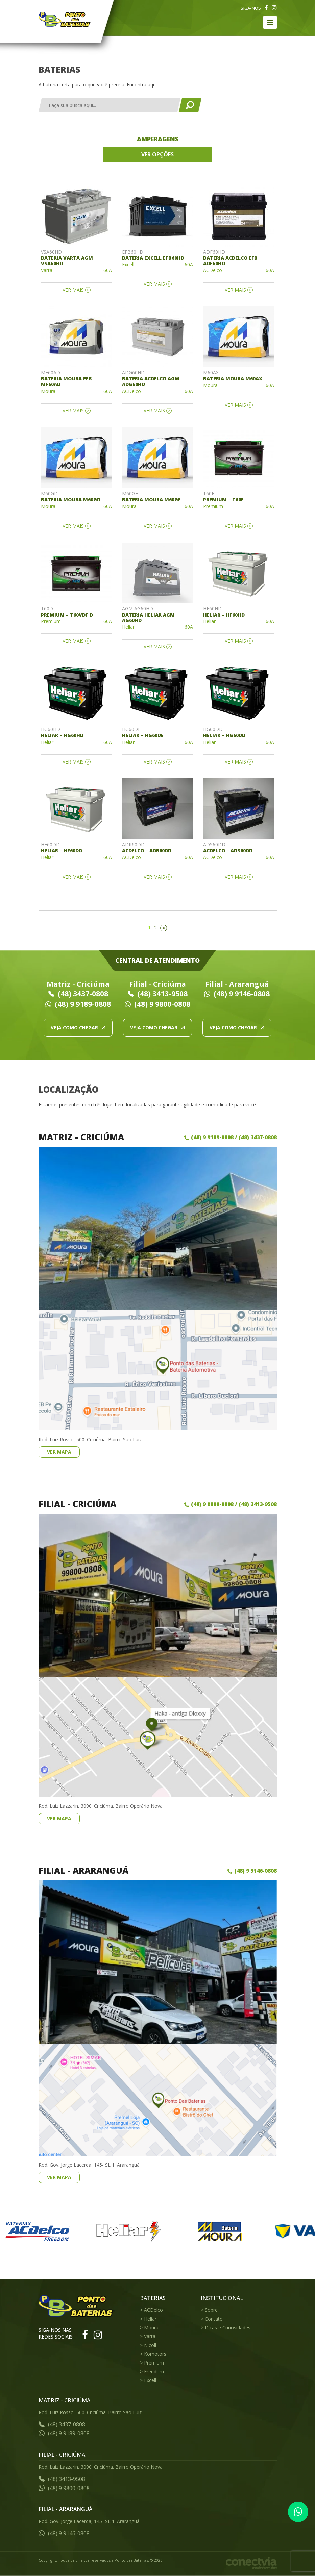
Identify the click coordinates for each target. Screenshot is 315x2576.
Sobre (211, 2310)
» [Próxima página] (164, 928)
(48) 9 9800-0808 (157, 1004)
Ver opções (157, 154)
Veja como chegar (78, 1027)
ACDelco (153, 2310)
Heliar (150, 2319)
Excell (150, 2380)
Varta (149, 2336)
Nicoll (150, 2345)
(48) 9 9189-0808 (78, 1004)
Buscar (189, 105)
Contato (214, 2319)
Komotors (155, 2354)
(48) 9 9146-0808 (237, 993)
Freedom (154, 2371)
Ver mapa (59, 1452)
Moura (151, 2327)
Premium (154, 2362)
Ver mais (73, 289)
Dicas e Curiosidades (227, 2327)
